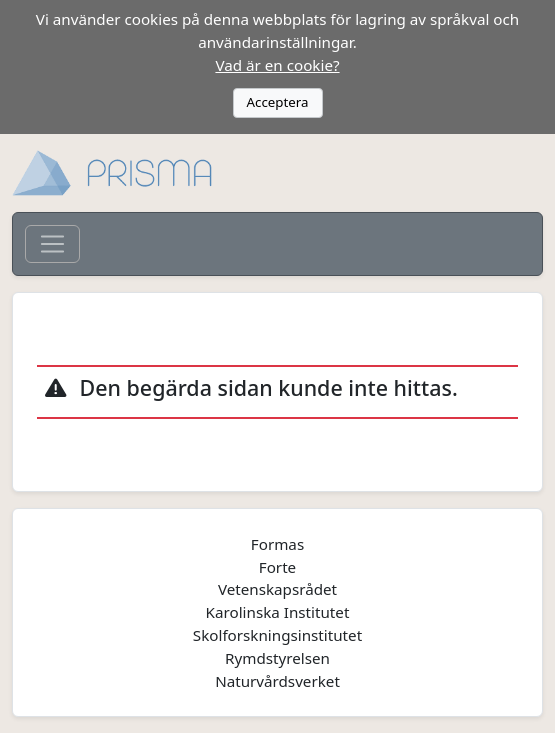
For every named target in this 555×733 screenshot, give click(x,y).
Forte (277, 567)
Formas (277, 544)
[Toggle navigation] (52, 244)
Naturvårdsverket (277, 681)
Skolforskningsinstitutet (277, 635)
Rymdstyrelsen (277, 658)
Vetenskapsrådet (277, 589)
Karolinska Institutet (278, 612)
